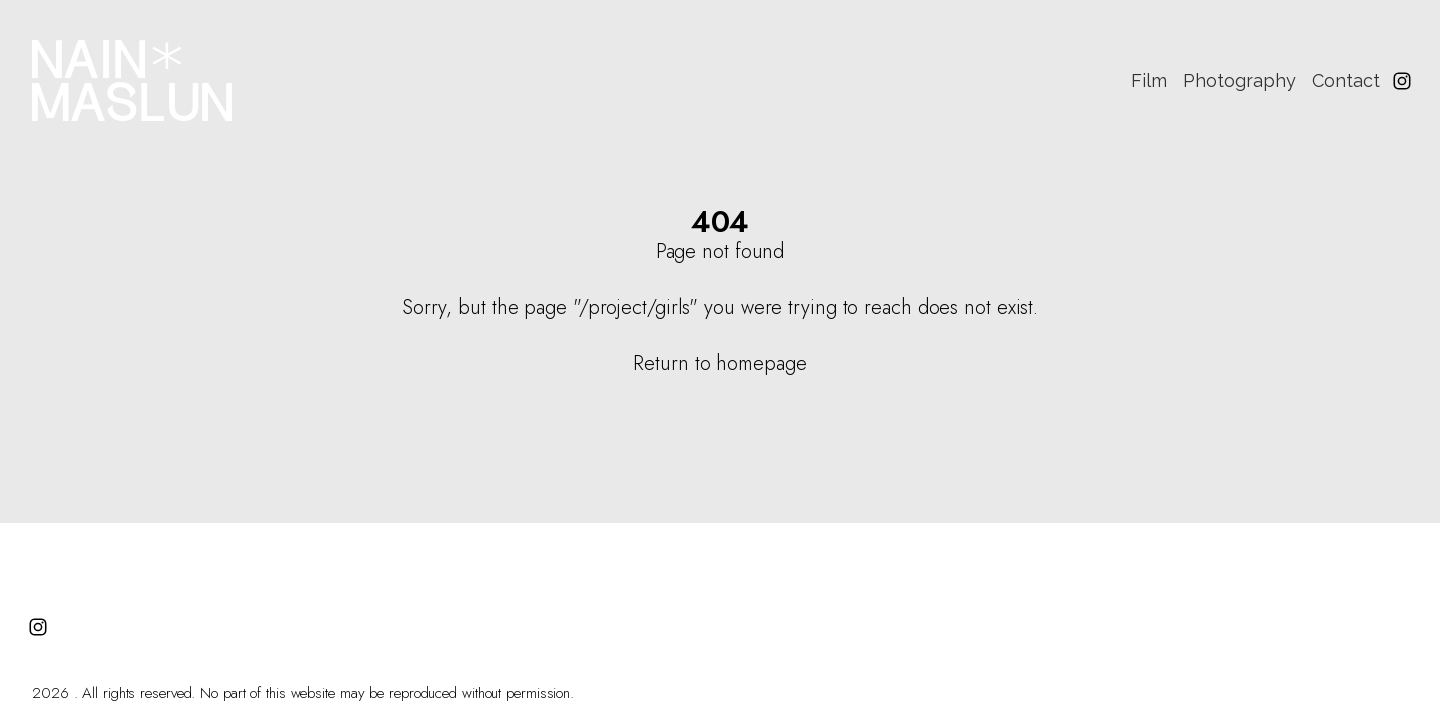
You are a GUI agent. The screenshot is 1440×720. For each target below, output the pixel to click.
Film (1149, 80)
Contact (1346, 80)
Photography (1239, 80)
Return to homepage (719, 363)
